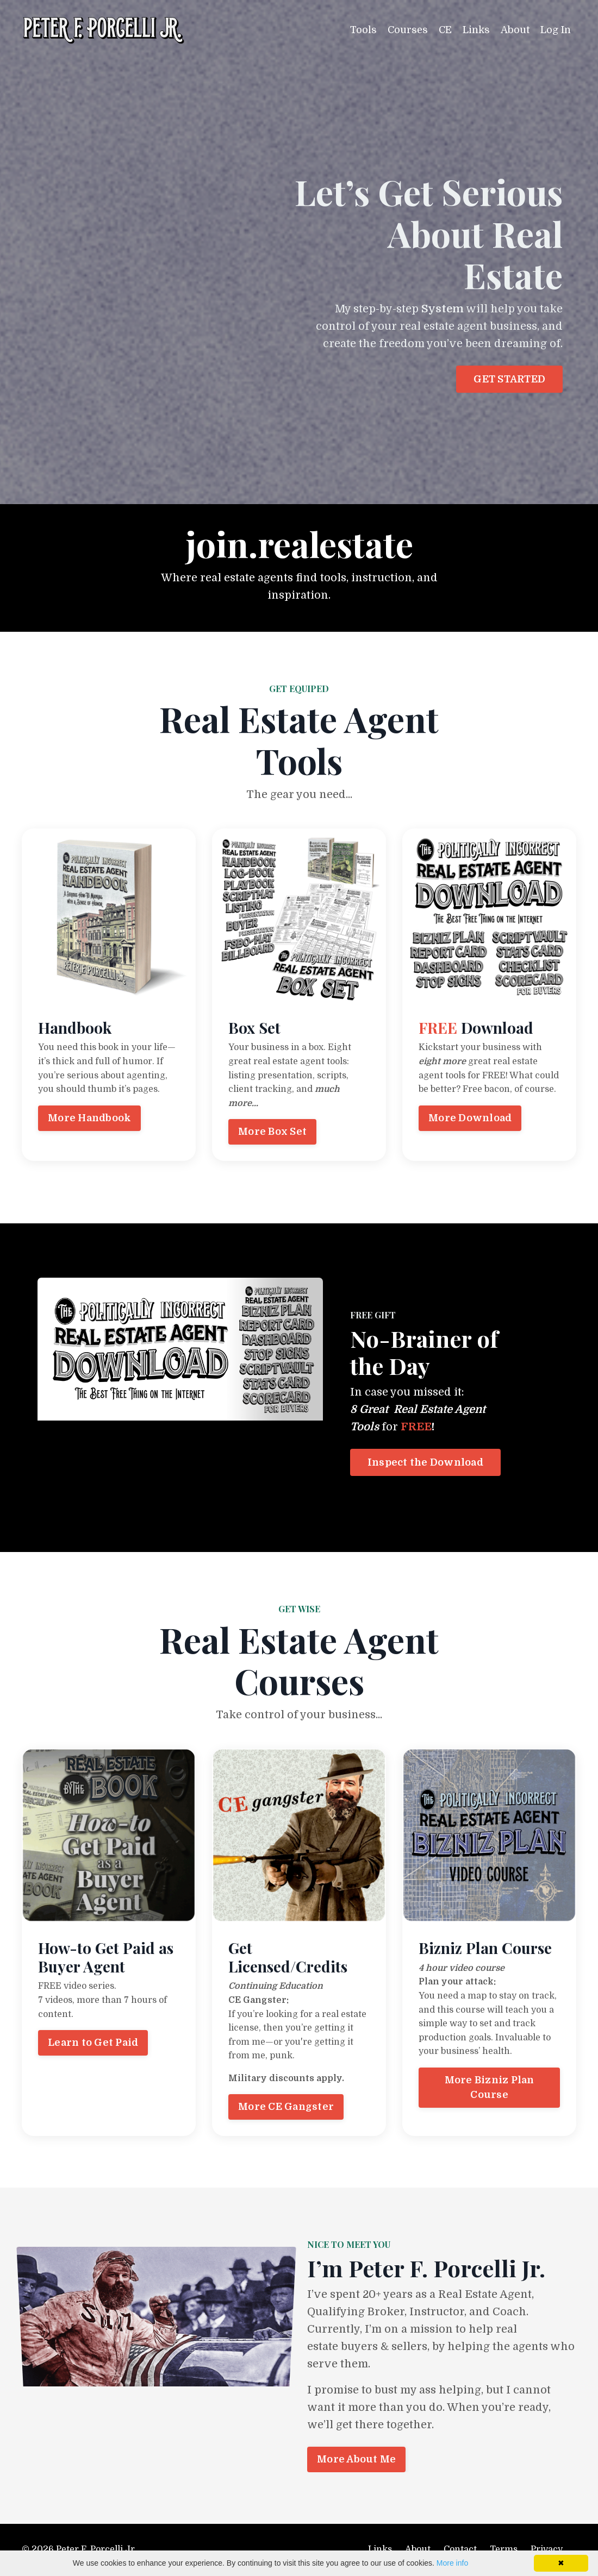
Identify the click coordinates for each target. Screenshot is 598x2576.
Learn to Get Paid (93, 2042)
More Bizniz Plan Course (489, 2087)
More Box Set (272, 1131)
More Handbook (89, 1118)
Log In (555, 29)
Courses (408, 29)
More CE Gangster (286, 2106)
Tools (363, 29)
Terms (504, 2549)
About (515, 29)
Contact (460, 2549)
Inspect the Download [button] (425, 1462)
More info (452, 2563)
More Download (470, 1118)
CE (445, 29)
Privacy (547, 2549)
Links (476, 29)
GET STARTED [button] (509, 379)
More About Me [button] (356, 2459)
